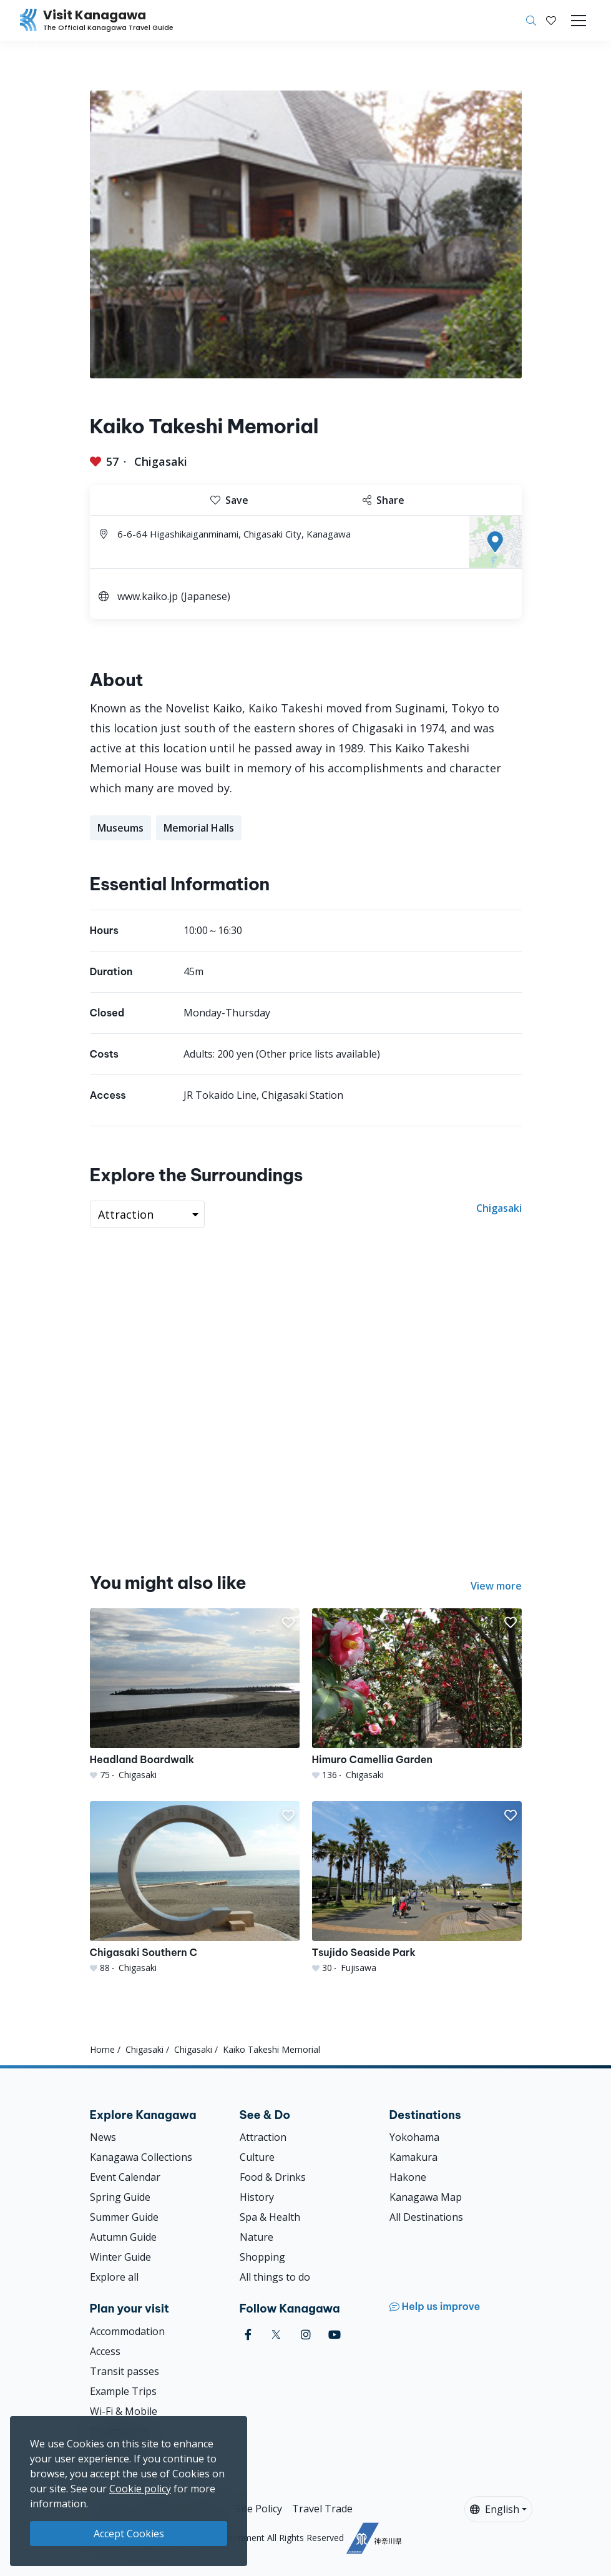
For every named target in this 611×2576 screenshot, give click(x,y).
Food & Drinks (273, 2177)
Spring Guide (120, 2197)
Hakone (407, 2177)
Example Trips (123, 2391)
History (257, 2197)
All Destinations (426, 2217)
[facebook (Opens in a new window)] (248, 2334)
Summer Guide (124, 2217)
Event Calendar (125, 2177)
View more (496, 1586)
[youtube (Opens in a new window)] (334, 2334)
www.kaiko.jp (147, 596)
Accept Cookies (129, 2533)
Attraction (263, 2137)
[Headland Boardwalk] (195, 1694)
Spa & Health (270, 2217)
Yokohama (414, 2137)
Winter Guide (120, 2257)
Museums (120, 828)
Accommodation (127, 2331)
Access (105, 2351)
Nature (256, 2237)
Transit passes (124, 2371)
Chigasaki (160, 461)
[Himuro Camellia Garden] (417, 1694)
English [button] (494, 2509)
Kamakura (413, 2157)
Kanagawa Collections (141, 2157)
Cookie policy (140, 2488)
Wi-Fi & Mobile (123, 2411)
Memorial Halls (199, 828)
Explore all (114, 2277)
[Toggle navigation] (578, 20)
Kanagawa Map (425, 2197)
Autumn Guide (123, 2237)
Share (383, 500)
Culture (257, 2157)
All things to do (275, 2277)
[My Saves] (551, 20)
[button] (551, 21)
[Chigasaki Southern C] (195, 1887)
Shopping (262, 2257)
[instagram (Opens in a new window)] (306, 2334)
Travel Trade (322, 2508)
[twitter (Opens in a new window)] (276, 2334)
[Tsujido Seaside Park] (417, 1887)
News (103, 2137)
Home (102, 2049)
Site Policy (258, 2508)
